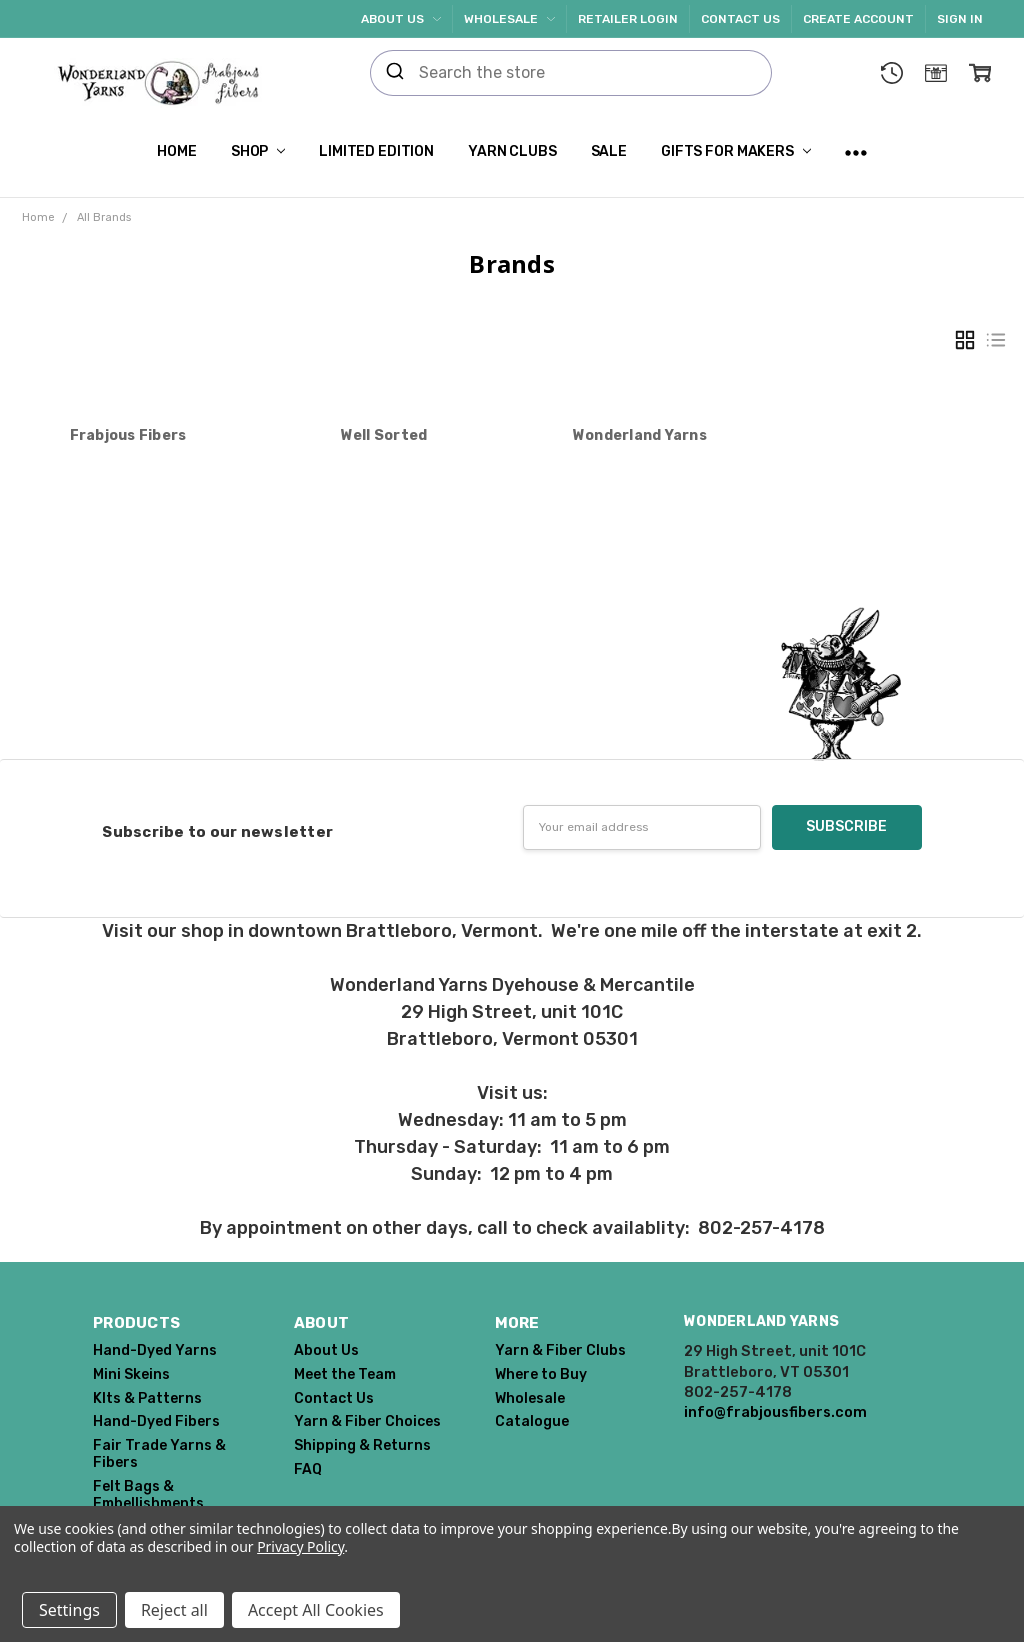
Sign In (960, 19)
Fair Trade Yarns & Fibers (159, 1454)
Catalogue (532, 1421)
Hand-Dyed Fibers (156, 1421)
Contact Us (740, 19)
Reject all (174, 1610)
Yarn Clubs (512, 151)
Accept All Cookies (316, 1610)
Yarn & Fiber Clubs (560, 1350)
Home (176, 151)
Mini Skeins (131, 1374)
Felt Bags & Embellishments (148, 1495)
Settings (69, 1610)
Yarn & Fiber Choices (367, 1421)
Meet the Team (345, 1374)
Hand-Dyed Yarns (155, 1350)
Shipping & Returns (362, 1445)
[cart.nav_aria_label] (980, 73)
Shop (258, 151)
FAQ (308, 1469)
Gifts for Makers (736, 151)
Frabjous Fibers (128, 435)
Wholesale (509, 19)
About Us (401, 19)
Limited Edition (376, 151)
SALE (609, 151)
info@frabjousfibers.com (775, 1412)
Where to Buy (541, 1374)
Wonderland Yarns (640, 435)
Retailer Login (628, 19)
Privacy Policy (300, 1546)
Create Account (858, 19)
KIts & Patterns (147, 1398)
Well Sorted (384, 435)
